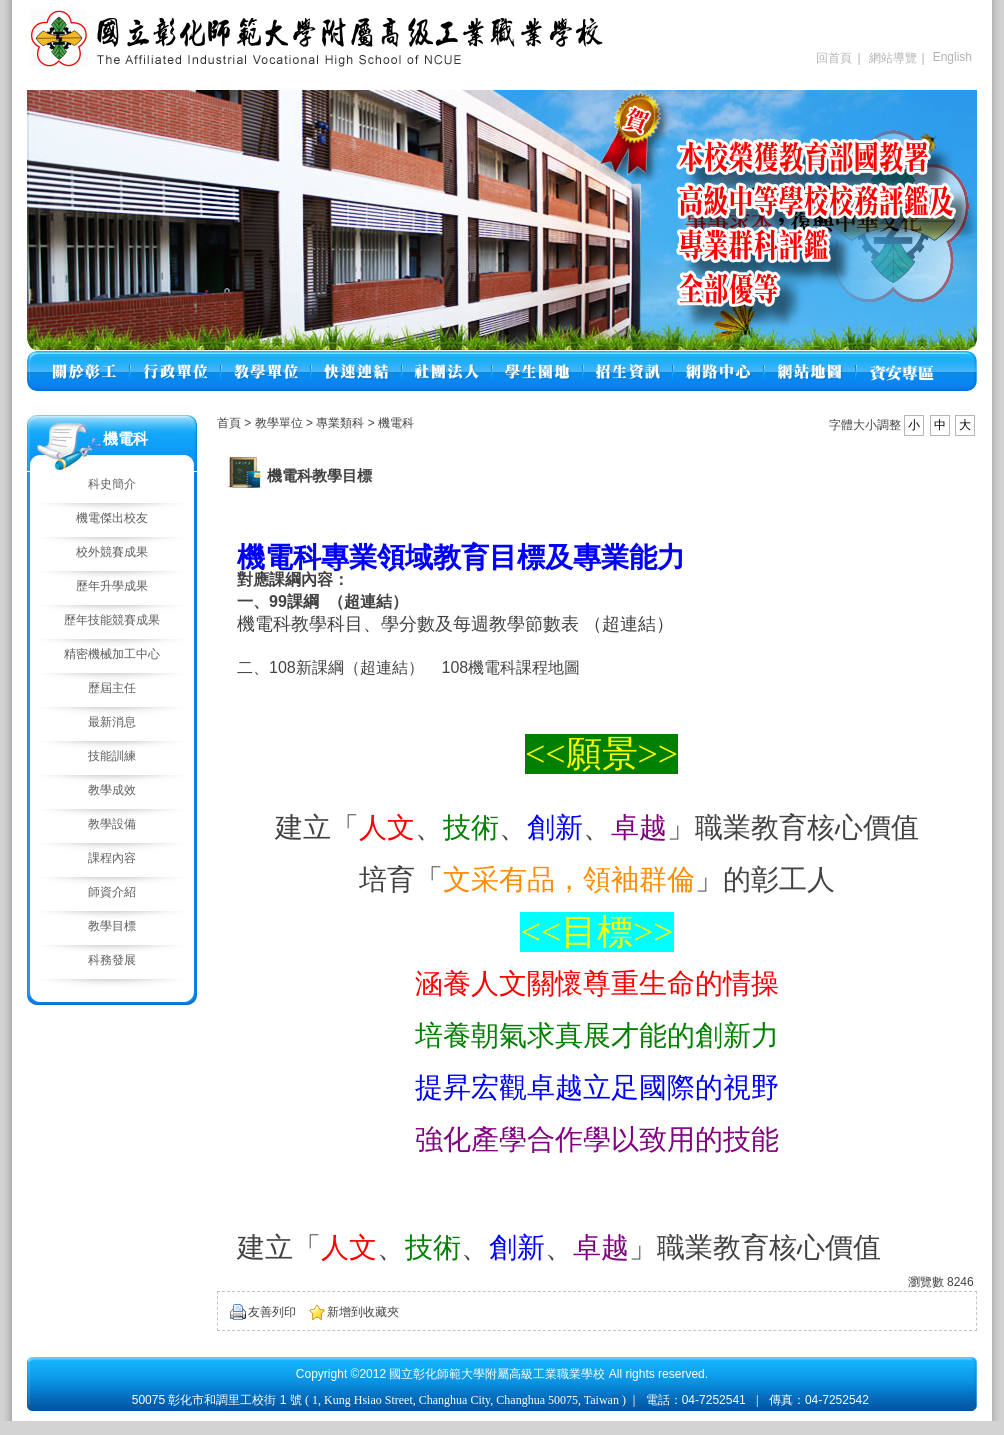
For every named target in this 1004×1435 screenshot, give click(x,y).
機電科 (396, 423)
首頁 (229, 423)
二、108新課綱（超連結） (330, 667)
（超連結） (629, 624)
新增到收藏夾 (363, 1312)
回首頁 (834, 58)
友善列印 (272, 1312)
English (952, 57)
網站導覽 (893, 58)
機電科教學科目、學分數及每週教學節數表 (408, 624)
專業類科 (341, 423)
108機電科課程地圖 (510, 667)
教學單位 (280, 423)
